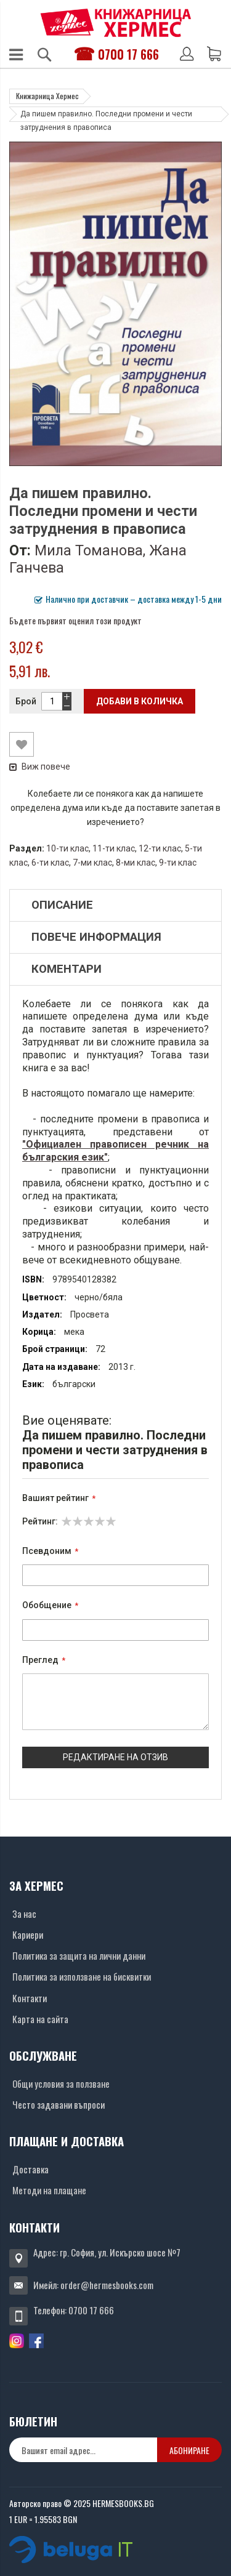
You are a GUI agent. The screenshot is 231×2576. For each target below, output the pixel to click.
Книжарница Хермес (47, 96)
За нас (24, 1913)
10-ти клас (67, 848)
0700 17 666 (128, 54)
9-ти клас (178, 862)
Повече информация (96, 937)
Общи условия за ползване (61, 2083)
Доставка (30, 2169)
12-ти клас (160, 848)
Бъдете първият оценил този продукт (75, 620)
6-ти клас (50, 862)
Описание (62, 905)
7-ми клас (92, 862)
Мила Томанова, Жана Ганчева (98, 559)
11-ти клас (113, 848)
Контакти (29, 1998)
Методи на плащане (49, 2190)
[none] (83, 2449)
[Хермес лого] (116, 22)
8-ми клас (135, 862)
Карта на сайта (40, 2019)
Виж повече (39, 766)
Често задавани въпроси (58, 2104)
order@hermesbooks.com (106, 2285)
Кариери (27, 1934)
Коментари (66, 969)
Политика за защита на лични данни (78, 1955)
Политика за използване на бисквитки (81, 1976)
